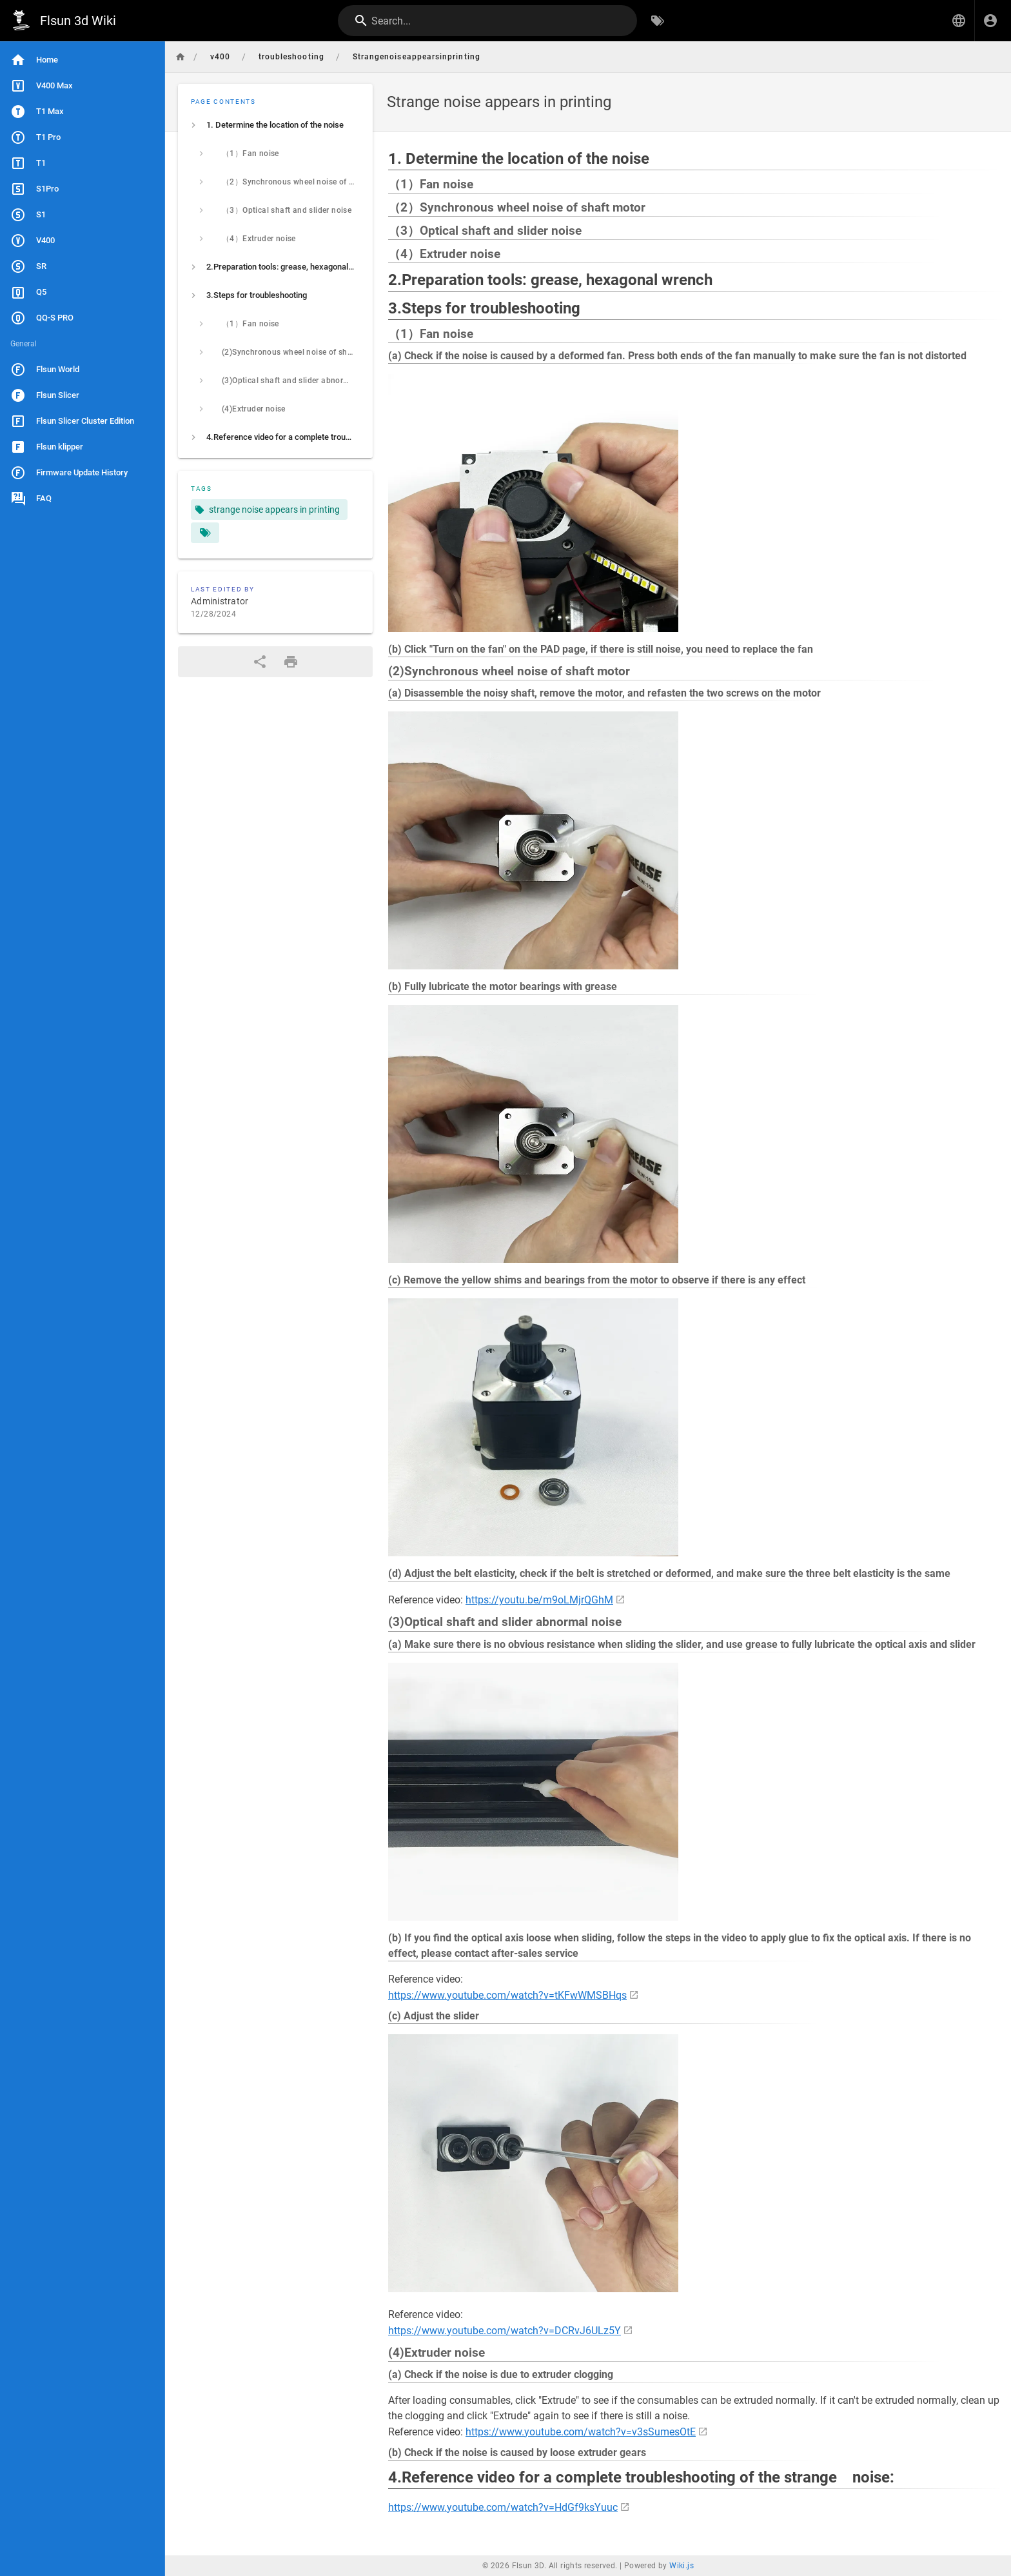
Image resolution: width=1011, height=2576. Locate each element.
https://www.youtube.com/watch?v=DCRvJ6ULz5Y (504, 2330)
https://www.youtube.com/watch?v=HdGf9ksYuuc (503, 2507)
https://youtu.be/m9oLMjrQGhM (539, 1600)
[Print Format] (290, 661)
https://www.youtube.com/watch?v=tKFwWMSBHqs (507, 1995)
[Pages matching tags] (205, 532)
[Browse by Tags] (657, 20)
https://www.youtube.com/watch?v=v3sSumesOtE (581, 2432)
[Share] (259, 661)
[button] (958, 20)
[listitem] (275, 125)
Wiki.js (681, 2565)
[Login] (990, 20)
